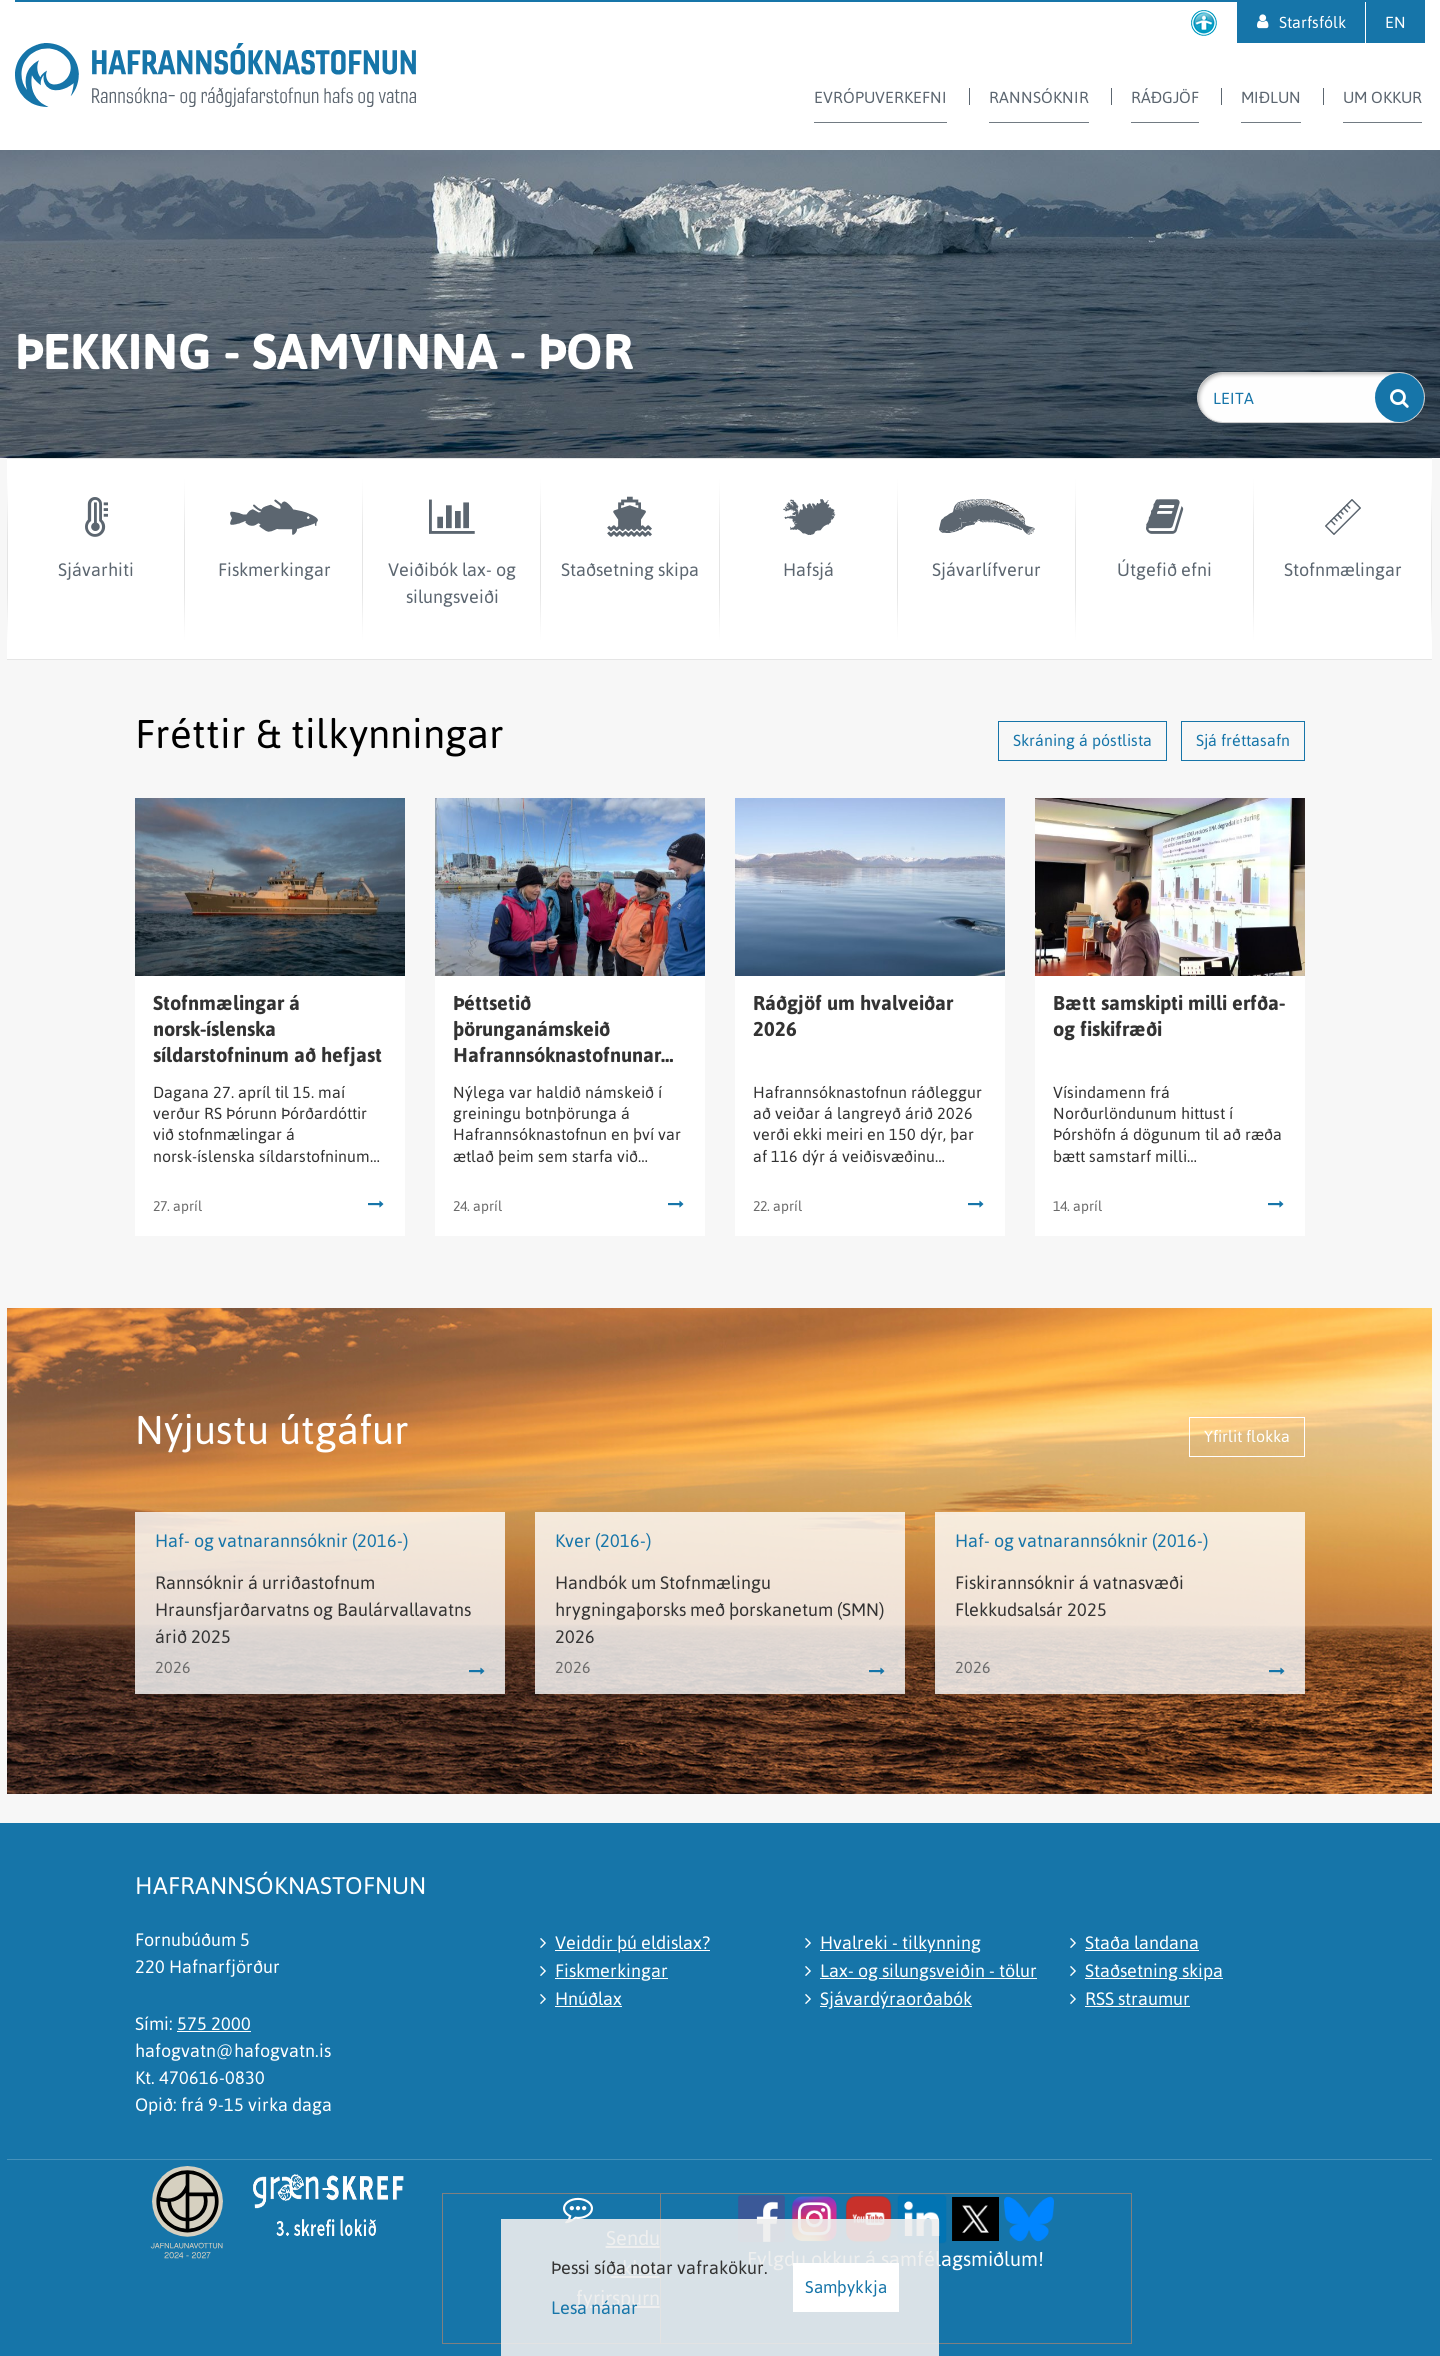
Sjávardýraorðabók (896, 1998)
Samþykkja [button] (846, 2287)
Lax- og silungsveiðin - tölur (928, 1970)
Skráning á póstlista (1082, 740)
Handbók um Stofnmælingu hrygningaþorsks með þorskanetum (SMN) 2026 (719, 1609)
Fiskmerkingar (611, 1970)
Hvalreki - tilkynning (900, 1942)
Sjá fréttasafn (1243, 740)
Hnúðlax (588, 1998)
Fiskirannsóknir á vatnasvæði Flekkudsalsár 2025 (1069, 1596)
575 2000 (214, 2023)
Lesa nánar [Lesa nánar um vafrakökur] (594, 2307)
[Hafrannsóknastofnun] (215, 78)
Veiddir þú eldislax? (632, 1942)
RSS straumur (1137, 1998)
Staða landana (1142, 1942)
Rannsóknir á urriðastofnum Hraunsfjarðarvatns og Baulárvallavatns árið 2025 (313, 1609)
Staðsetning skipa (1154, 1970)
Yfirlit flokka (1247, 1436)
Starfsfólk (1312, 22)
